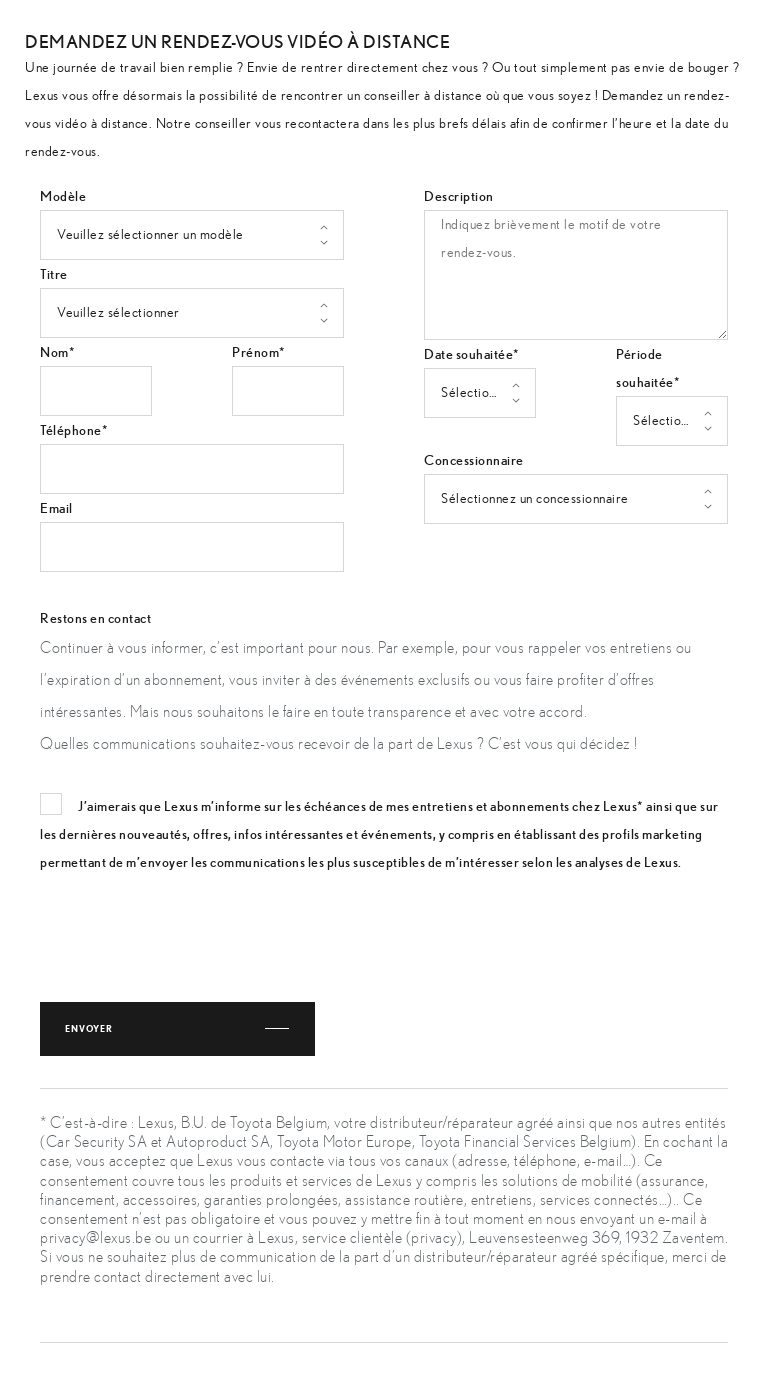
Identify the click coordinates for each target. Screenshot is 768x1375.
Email (56, 508)
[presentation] (192, 931)
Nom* (57, 352)
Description (459, 196)
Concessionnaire (474, 460)
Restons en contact (95, 618)
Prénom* (259, 352)
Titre (54, 274)
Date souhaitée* (472, 354)
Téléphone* (74, 430)
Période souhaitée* (648, 368)
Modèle (63, 196)
